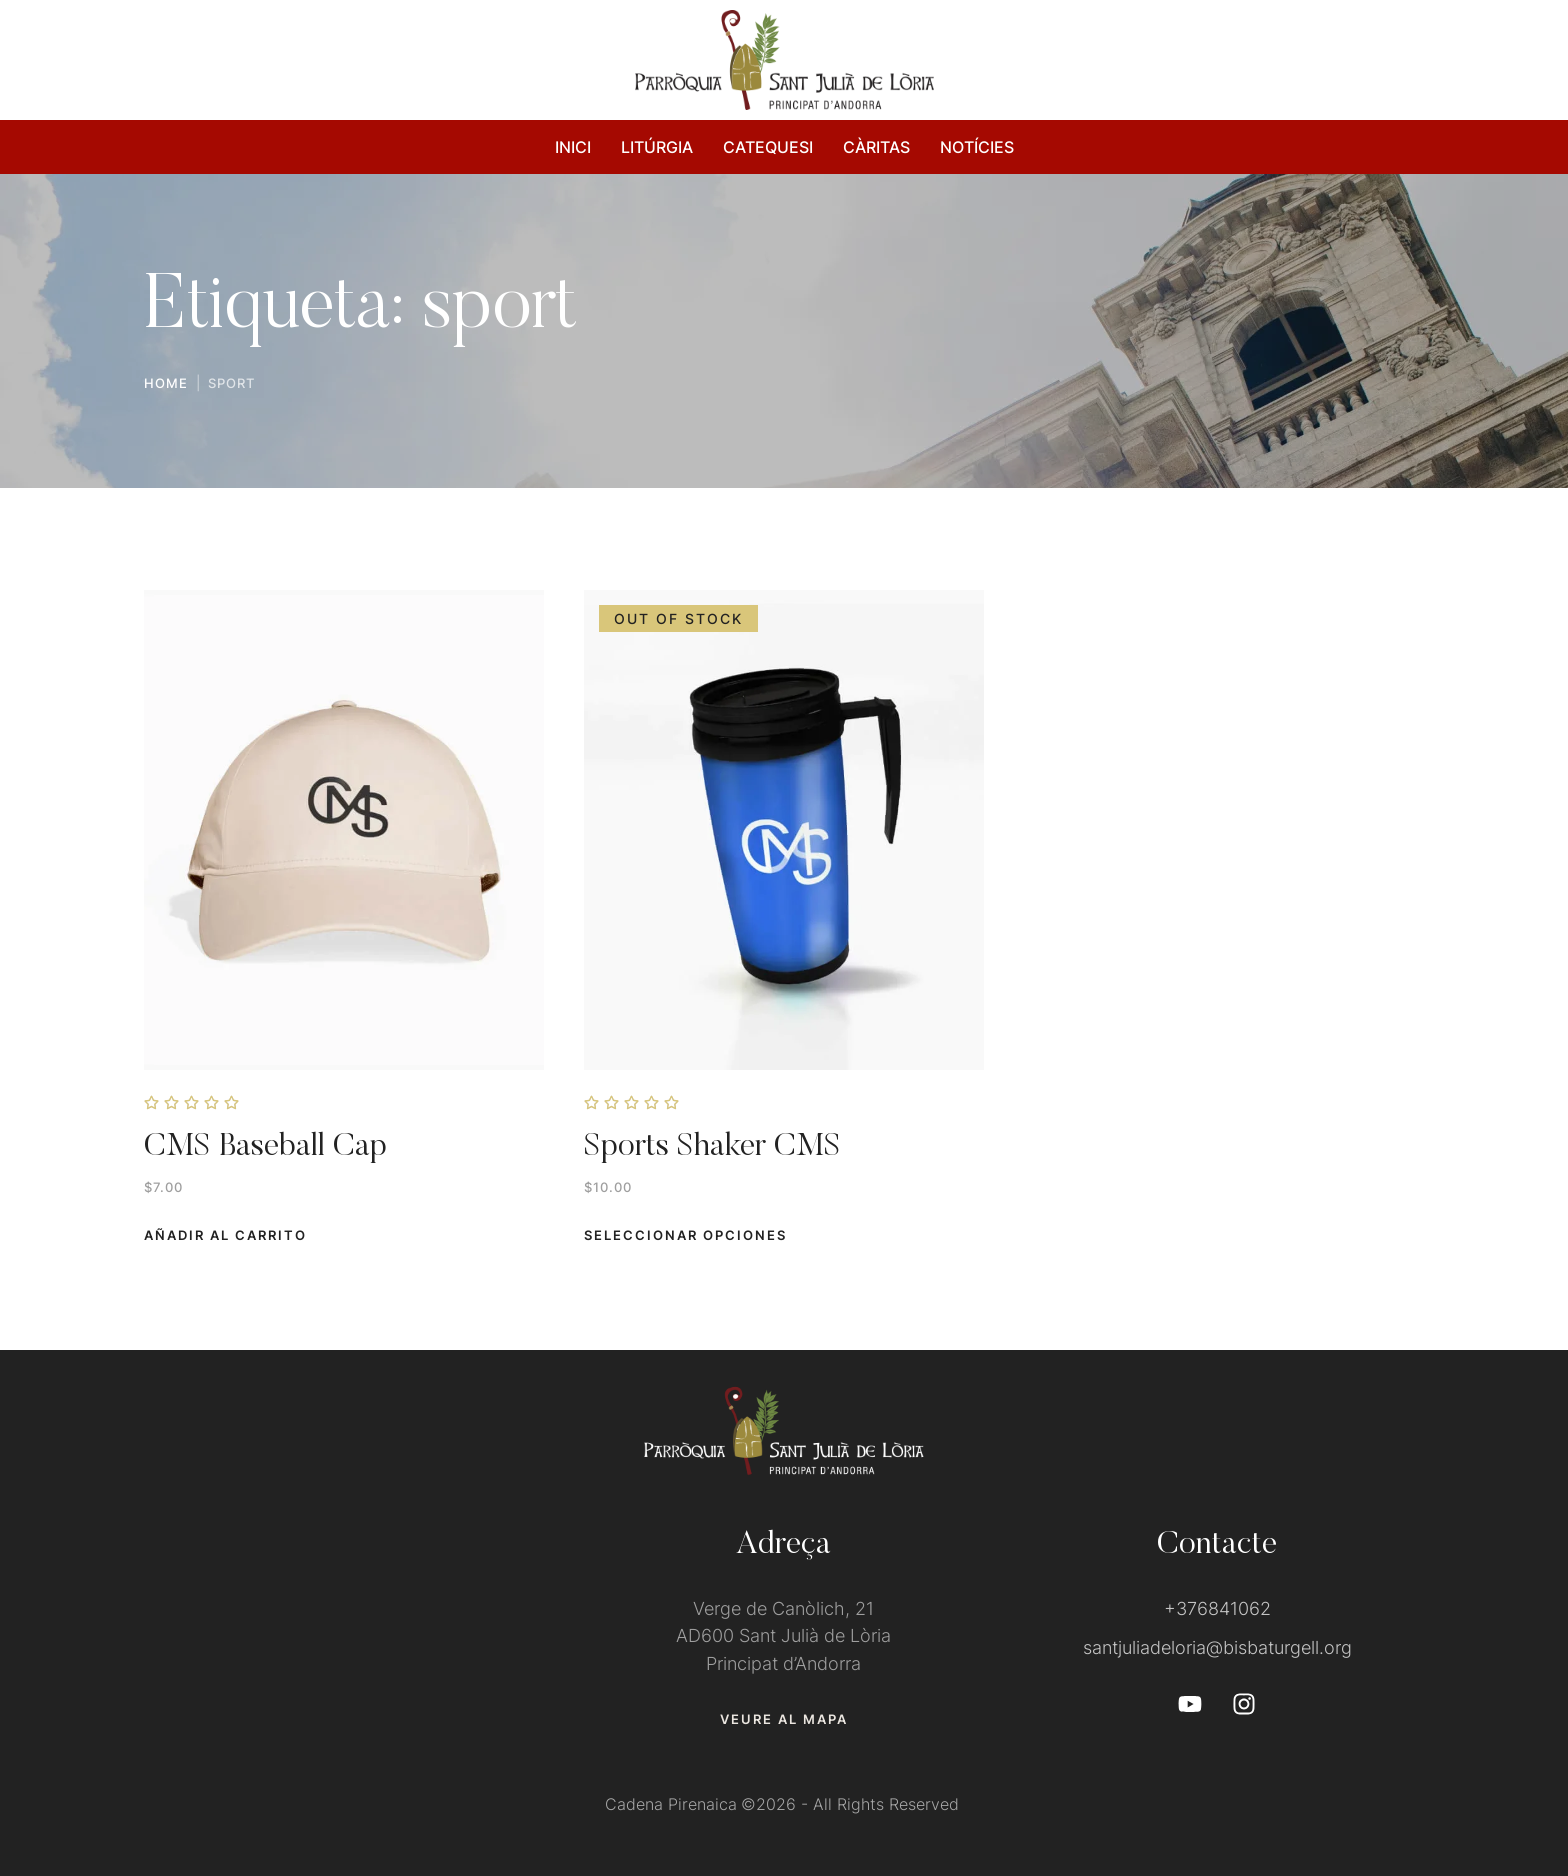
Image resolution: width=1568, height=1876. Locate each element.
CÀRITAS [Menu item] (876, 147)
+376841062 (1217, 1608)
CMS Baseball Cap (265, 1147)
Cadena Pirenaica (671, 1804)
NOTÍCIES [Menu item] (977, 147)
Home (166, 383)
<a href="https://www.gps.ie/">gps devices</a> (350, 1625)
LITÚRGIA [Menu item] (657, 147)
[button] (225, 1235)
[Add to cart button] (685, 1235)
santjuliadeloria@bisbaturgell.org (1217, 1647)
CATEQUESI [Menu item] (768, 147)
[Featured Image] (344, 830)
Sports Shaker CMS (712, 1147)
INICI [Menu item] (573, 147)
